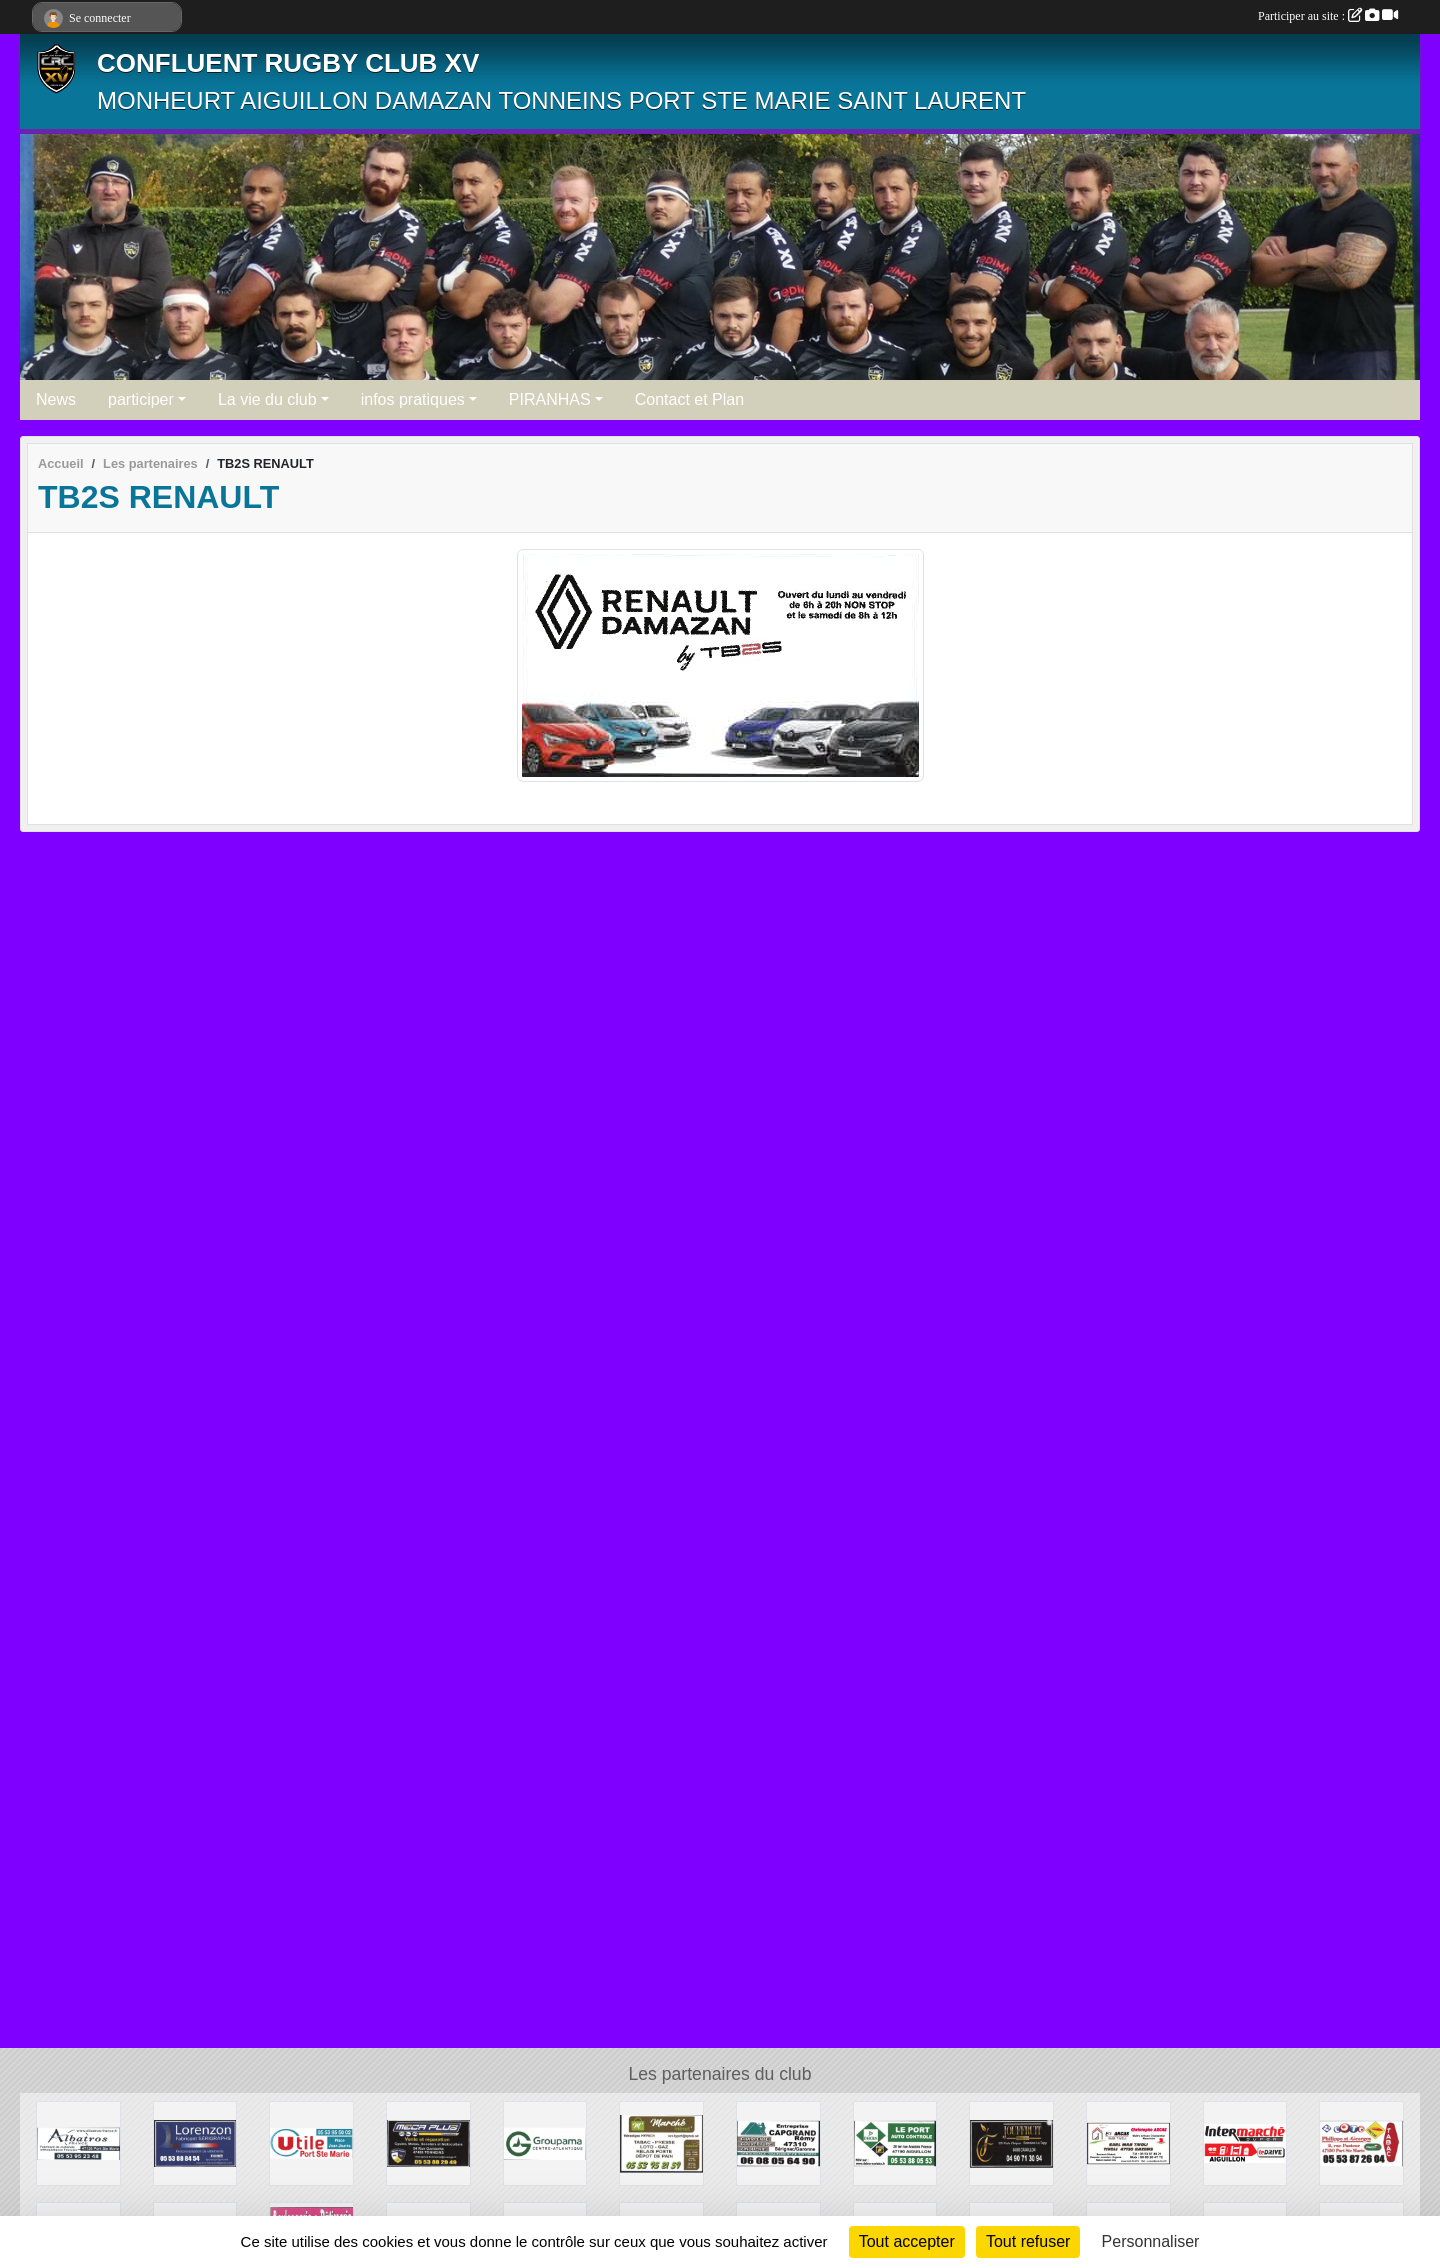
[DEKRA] (895, 2142)
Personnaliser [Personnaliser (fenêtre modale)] (1151, 2241)
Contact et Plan (689, 399)
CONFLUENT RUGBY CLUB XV (288, 63)
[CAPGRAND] (778, 2142)
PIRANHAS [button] (550, 399)
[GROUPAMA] (545, 2142)
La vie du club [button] (267, 399)
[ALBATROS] (78, 2142)
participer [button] (141, 399)
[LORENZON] (195, 2142)
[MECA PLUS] (428, 2142)
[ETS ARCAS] (1128, 2142)
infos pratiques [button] (413, 399)
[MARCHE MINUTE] (661, 2142)
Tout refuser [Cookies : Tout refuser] (1028, 2241)
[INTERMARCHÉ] (1245, 2142)
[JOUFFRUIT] (1011, 2142)
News (56, 399)
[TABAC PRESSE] (1361, 2142)
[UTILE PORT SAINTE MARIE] (311, 2142)
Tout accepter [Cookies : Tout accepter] (907, 2241)
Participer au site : (1328, 16)
